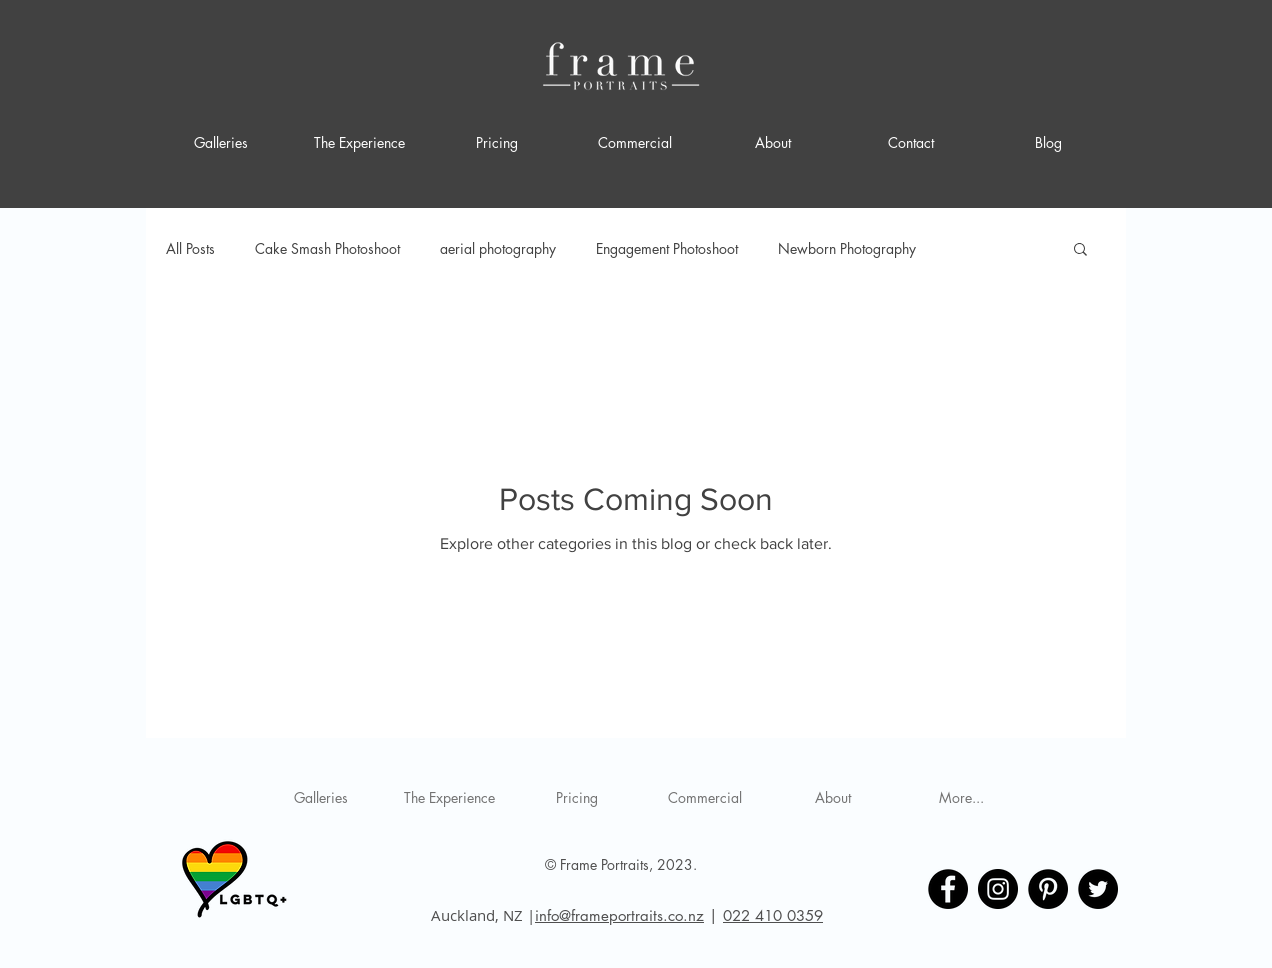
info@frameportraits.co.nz (619, 915)
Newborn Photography (847, 248)
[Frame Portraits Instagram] (998, 889)
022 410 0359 (773, 915)
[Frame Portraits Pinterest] (1048, 889)
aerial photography (498, 248)
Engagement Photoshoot (667, 248)
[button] (1080, 250)
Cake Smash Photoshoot (327, 248)
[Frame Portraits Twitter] (1098, 889)
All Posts (190, 248)
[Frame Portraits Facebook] (948, 889)
